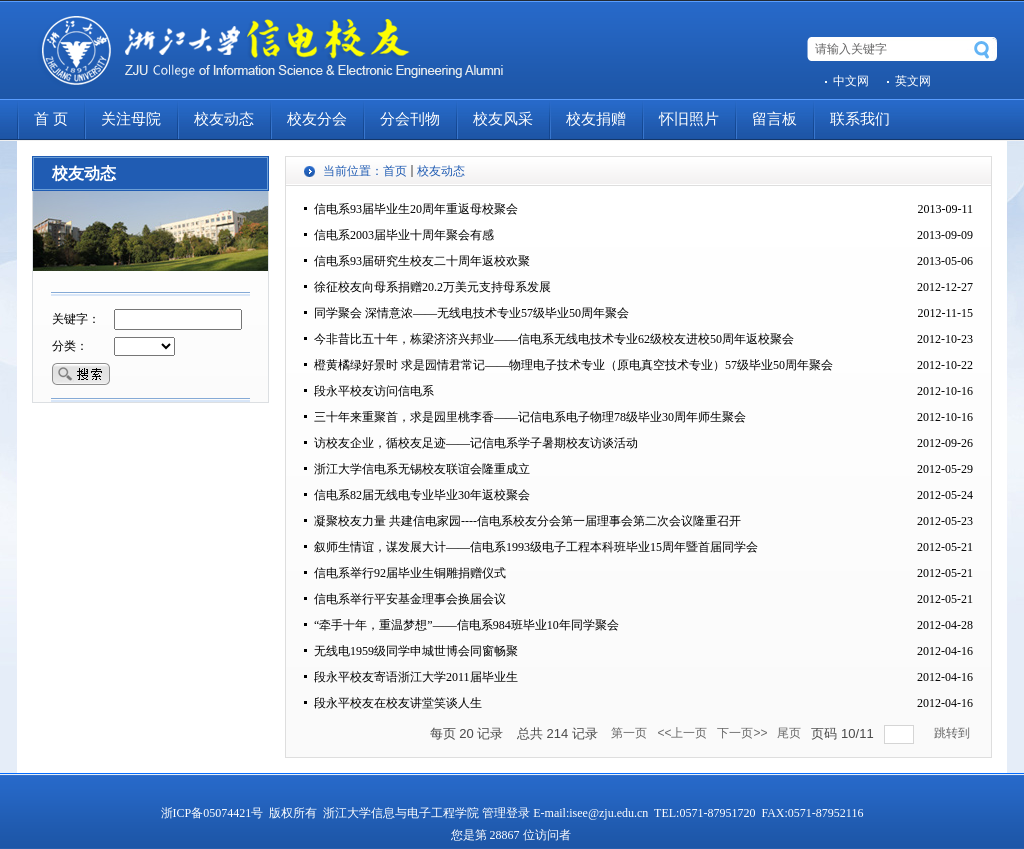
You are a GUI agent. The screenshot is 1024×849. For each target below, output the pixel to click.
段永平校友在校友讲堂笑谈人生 (398, 703)
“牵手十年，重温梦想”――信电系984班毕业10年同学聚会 (466, 625)
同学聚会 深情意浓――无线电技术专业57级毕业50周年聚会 (471, 313)
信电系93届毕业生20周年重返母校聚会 (416, 209)
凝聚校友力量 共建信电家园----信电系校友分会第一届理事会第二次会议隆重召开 (527, 521)
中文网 (851, 81)
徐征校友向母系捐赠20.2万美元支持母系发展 (432, 287)
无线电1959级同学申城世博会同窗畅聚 (416, 651)
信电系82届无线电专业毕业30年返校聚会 (422, 495)
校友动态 (441, 171)
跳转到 (953, 733)
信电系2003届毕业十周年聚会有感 (404, 235)
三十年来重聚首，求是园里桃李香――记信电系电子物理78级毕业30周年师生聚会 (530, 417)
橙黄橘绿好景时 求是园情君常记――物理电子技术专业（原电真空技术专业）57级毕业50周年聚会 (573, 365)
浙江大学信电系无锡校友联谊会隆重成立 (422, 469)
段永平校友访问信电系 (374, 391)
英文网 (913, 81)
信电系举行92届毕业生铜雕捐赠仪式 (410, 573)
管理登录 (506, 813)
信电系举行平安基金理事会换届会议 (410, 599)
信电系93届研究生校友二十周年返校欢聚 (422, 261)
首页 (395, 171)
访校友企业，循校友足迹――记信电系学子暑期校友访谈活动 (476, 443)
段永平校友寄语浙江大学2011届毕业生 (416, 677)
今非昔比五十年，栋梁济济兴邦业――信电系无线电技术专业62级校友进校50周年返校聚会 (554, 339)
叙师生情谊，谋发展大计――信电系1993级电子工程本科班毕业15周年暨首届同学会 (536, 547)
